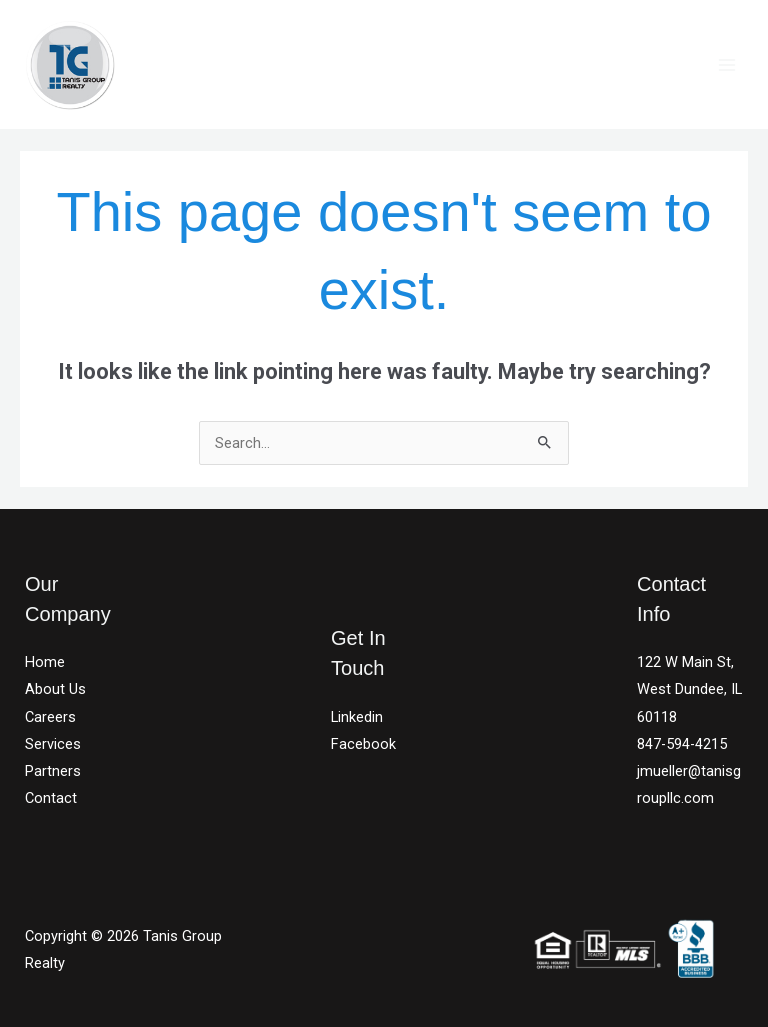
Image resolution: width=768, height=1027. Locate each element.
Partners (53, 771)
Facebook (363, 744)
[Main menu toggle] (727, 65)
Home (45, 662)
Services (53, 744)
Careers (50, 717)
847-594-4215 (682, 744)
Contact (51, 798)
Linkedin (357, 717)
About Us (55, 689)
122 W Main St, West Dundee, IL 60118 (689, 689)
